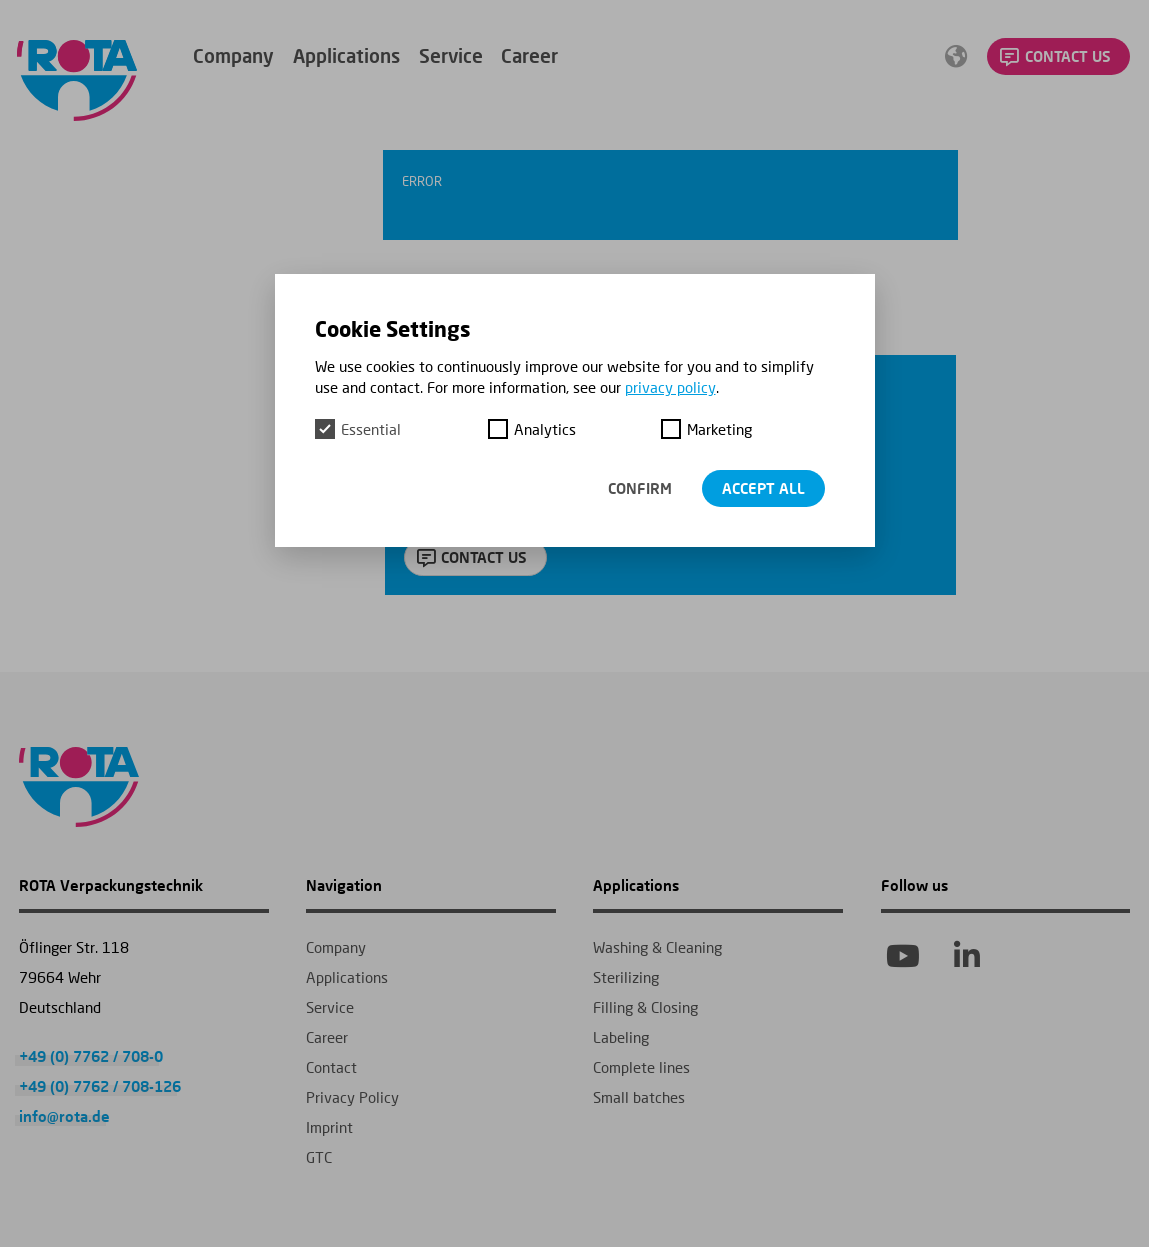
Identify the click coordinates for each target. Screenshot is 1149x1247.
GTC (319, 1157)
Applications (346, 55)
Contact (331, 1067)
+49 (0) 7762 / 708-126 (100, 1086)
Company (233, 55)
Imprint (329, 1127)
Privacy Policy (352, 1097)
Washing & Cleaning (657, 947)
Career (529, 55)
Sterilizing (626, 977)
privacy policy (670, 387)
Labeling (621, 1037)
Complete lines (641, 1067)
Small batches (639, 1097)
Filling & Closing (645, 1007)
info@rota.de (64, 1116)
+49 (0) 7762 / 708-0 (91, 1056)
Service (451, 55)
